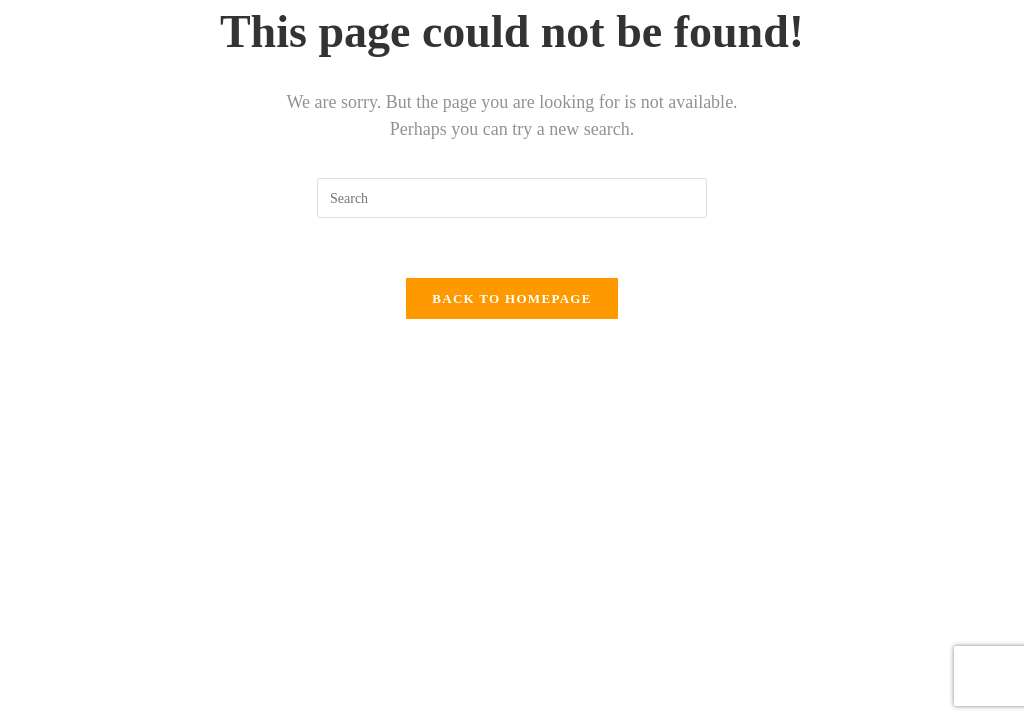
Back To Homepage (511, 298)
